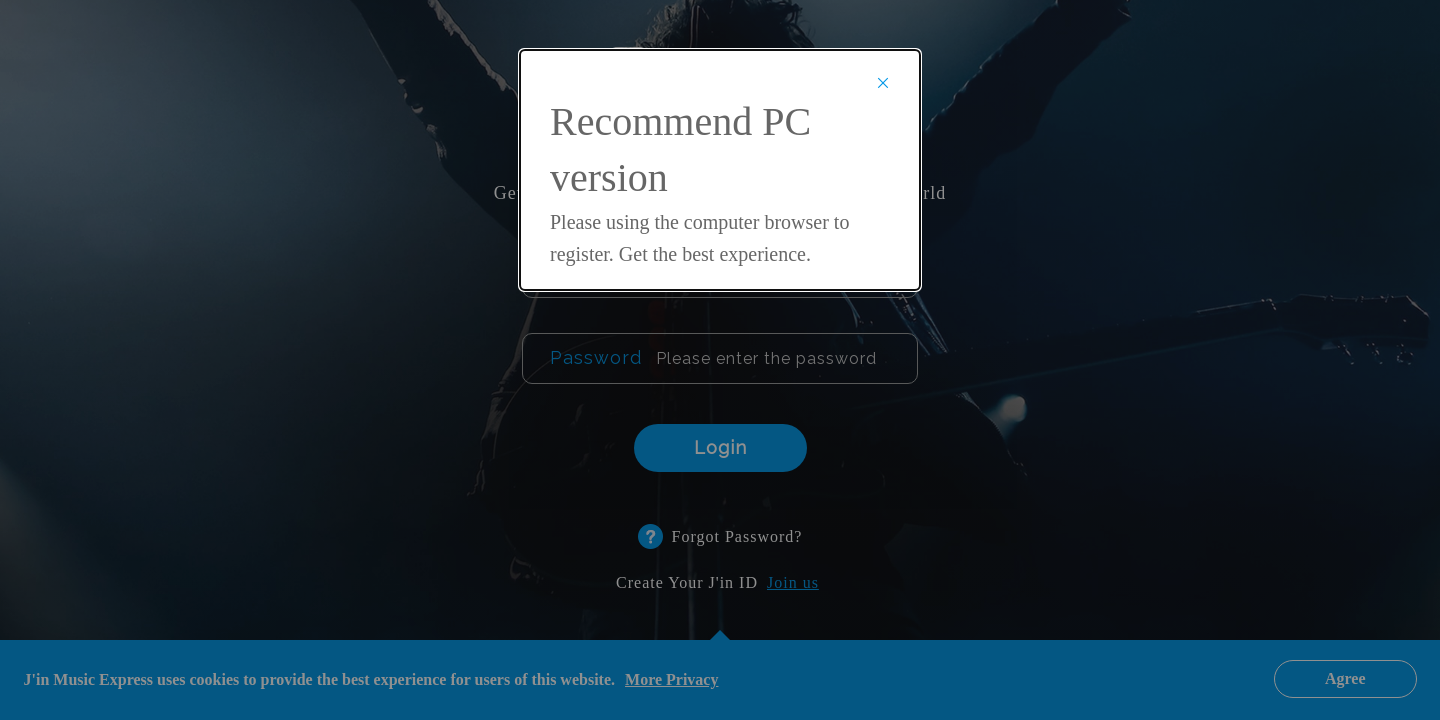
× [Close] (883, 82)
